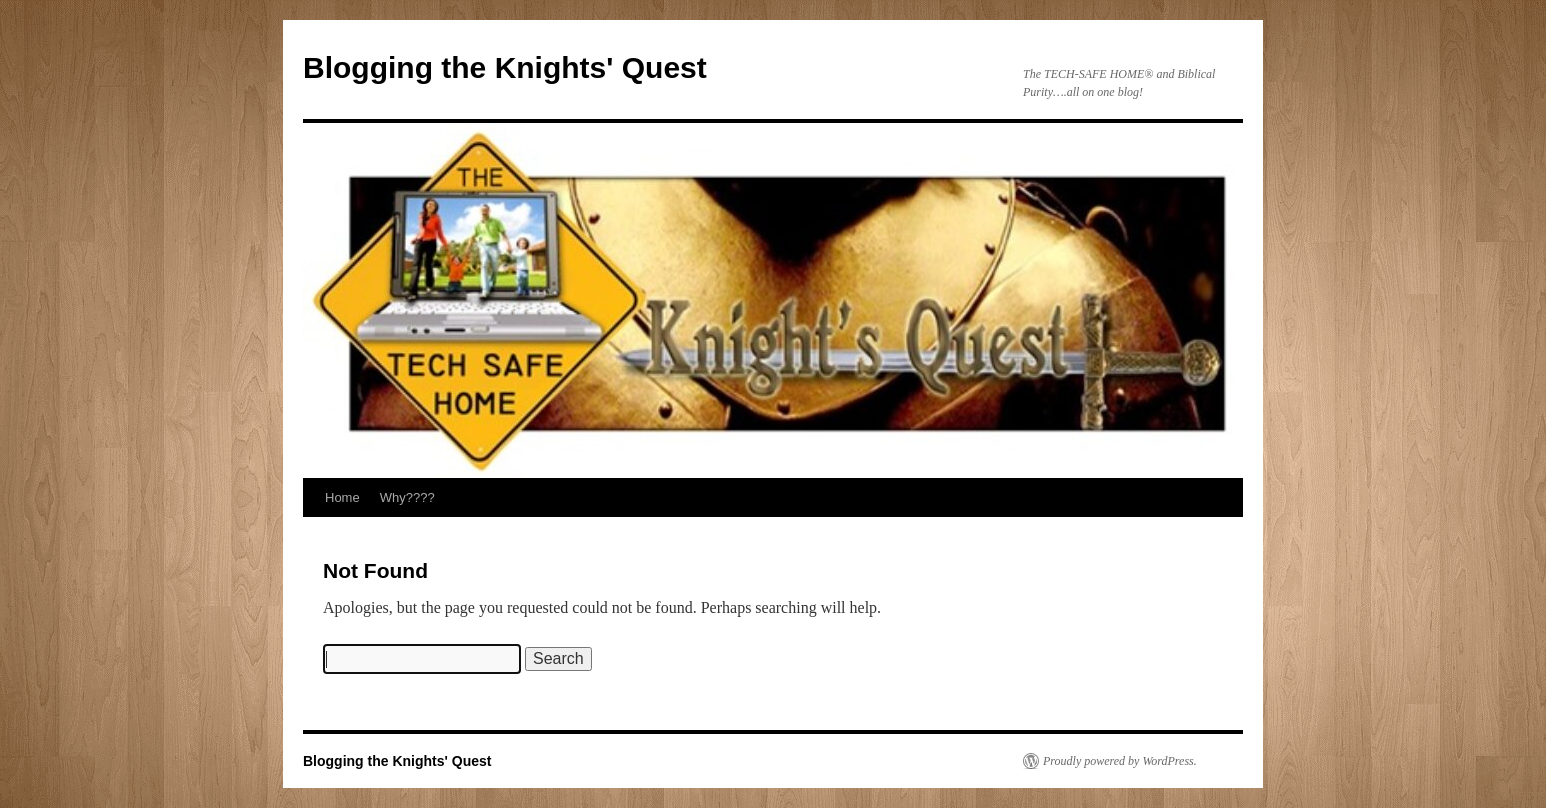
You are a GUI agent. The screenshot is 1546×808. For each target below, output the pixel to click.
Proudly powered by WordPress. (1120, 761)
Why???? (407, 497)
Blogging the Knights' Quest (505, 67)
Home (342, 497)
